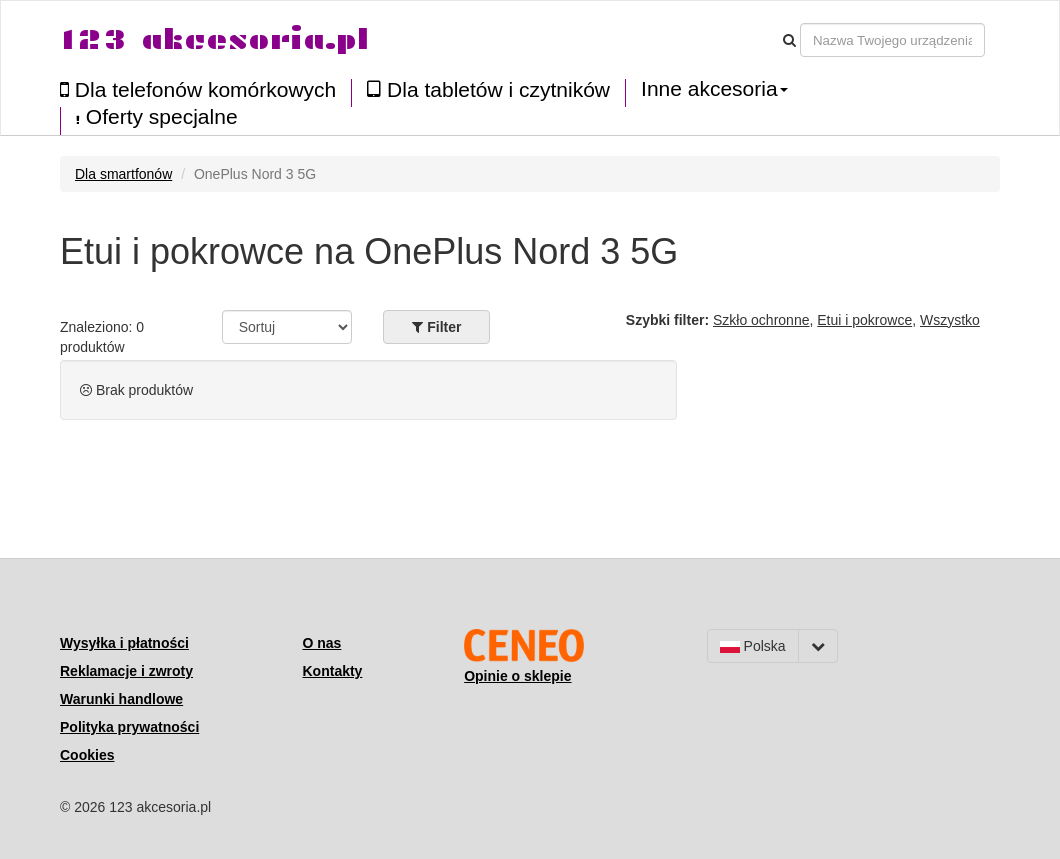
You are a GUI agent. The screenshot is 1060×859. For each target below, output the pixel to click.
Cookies (87, 755)
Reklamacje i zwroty (126, 671)
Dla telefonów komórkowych (198, 89)
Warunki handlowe (121, 699)
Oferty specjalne (157, 117)
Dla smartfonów (123, 174)
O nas (322, 643)
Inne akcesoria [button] (714, 89)
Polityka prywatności (129, 727)
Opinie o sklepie (517, 676)
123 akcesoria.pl (214, 39)
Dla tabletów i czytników (488, 89)
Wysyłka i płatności (124, 643)
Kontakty (333, 671)
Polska (753, 646)
